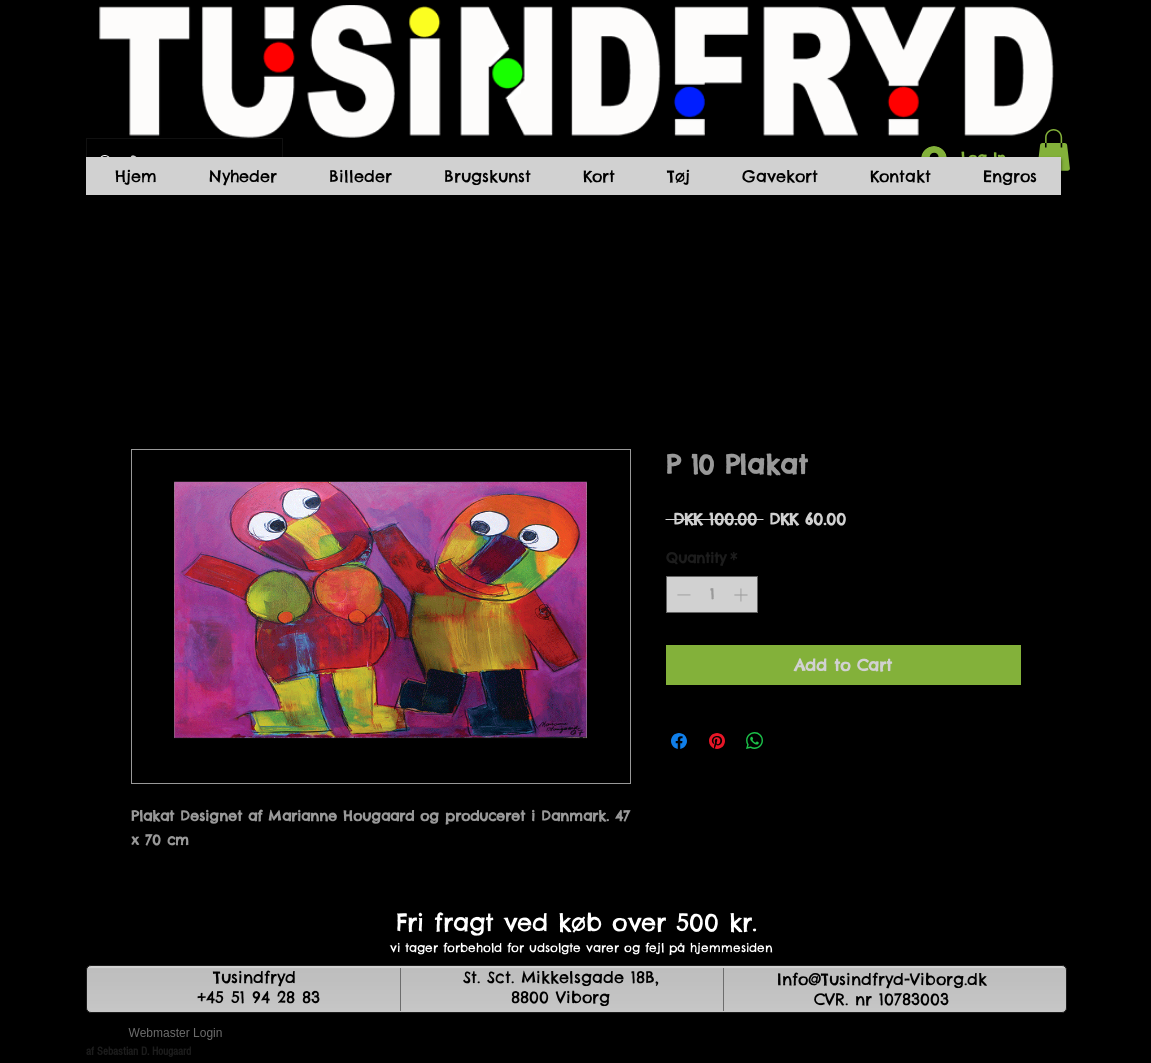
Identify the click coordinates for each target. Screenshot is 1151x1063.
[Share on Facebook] (679, 741)
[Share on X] (793, 741)
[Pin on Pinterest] (717, 741)
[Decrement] (681, 594)
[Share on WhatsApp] (755, 741)
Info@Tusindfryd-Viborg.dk (882, 979)
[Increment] (742, 594)
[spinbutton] (712, 594)
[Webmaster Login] (176, 1033)
